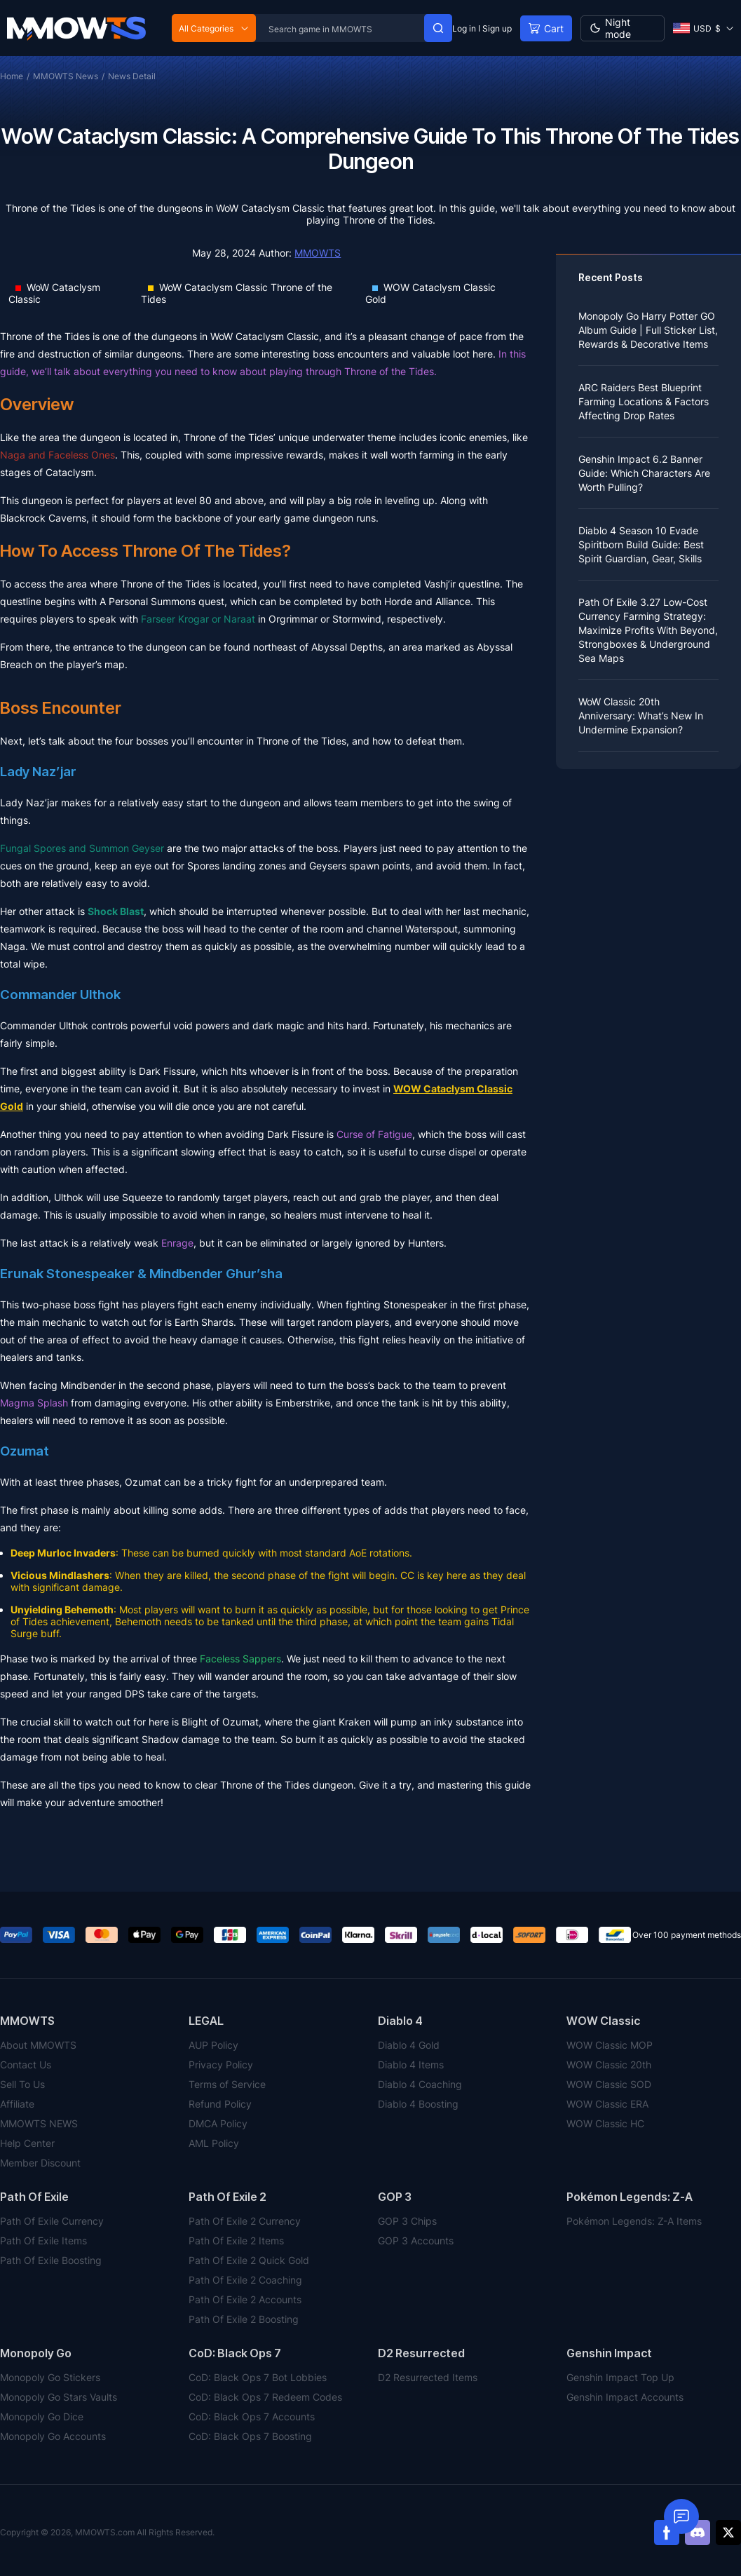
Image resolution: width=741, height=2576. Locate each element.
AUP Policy (213, 2045)
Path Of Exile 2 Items (236, 2240)
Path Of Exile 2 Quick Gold (249, 2260)
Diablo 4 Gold (409, 2045)
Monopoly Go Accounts (53, 2436)
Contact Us (25, 2064)
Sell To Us (22, 2084)
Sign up (497, 28)
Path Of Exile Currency (52, 2221)
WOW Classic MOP (609, 2045)
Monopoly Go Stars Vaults (58, 2397)
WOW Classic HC (605, 2123)
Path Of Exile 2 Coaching (245, 2280)
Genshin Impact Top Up (620, 2377)
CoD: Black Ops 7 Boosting (250, 2436)
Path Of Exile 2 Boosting (244, 2319)
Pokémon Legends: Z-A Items (634, 2221)
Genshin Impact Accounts (625, 2397)
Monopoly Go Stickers (50, 2377)
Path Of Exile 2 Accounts (245, 2299)
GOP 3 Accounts (416, 2240)
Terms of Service (227, 2084)
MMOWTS (317, 253)
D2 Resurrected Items (427, 2377)
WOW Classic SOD (608, 2084)
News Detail (132, 76)
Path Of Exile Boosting (51, 2260)
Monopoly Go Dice (41, 2416)
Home (11, 76)
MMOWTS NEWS (39, 2123)
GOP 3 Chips (407, 2221)
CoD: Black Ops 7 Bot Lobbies (258, 2377)
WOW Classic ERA (607, 2104)
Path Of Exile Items (43, 2240)
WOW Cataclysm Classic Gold (430, 293)
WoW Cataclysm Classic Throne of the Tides (236, 293)
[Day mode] (622, 28)
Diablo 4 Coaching (420, 2084)
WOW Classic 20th (608, 2064)
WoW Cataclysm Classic (54, 293)
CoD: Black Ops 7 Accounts (252, 2416)
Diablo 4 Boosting (418, 2104)
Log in (464, 28)
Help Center (27, 2143)
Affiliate (17, 2104)
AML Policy (214, 2143)
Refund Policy (220, 2104)
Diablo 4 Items (411, 2064)
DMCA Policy (218, 2123)
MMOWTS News (65, 76)
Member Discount (40, 2163)
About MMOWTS (38, 2045)
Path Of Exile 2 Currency (245, 2221)
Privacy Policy (221, 2064)
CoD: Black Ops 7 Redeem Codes (265, 2397)
